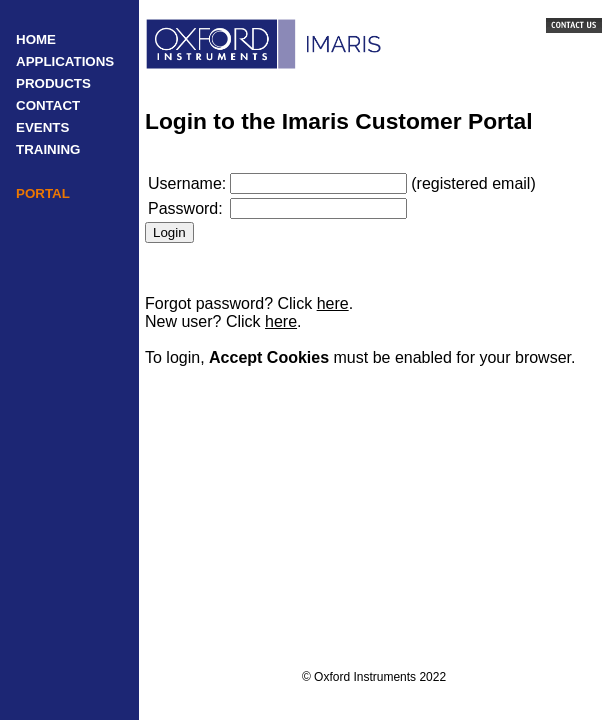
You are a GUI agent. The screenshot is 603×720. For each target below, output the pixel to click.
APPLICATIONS (65, 61)
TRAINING (48, 149)
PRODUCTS (53, 83)
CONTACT (48, 105)
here (333, 303)
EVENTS (42, 127)
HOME (36, 39)
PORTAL (43, 193)
